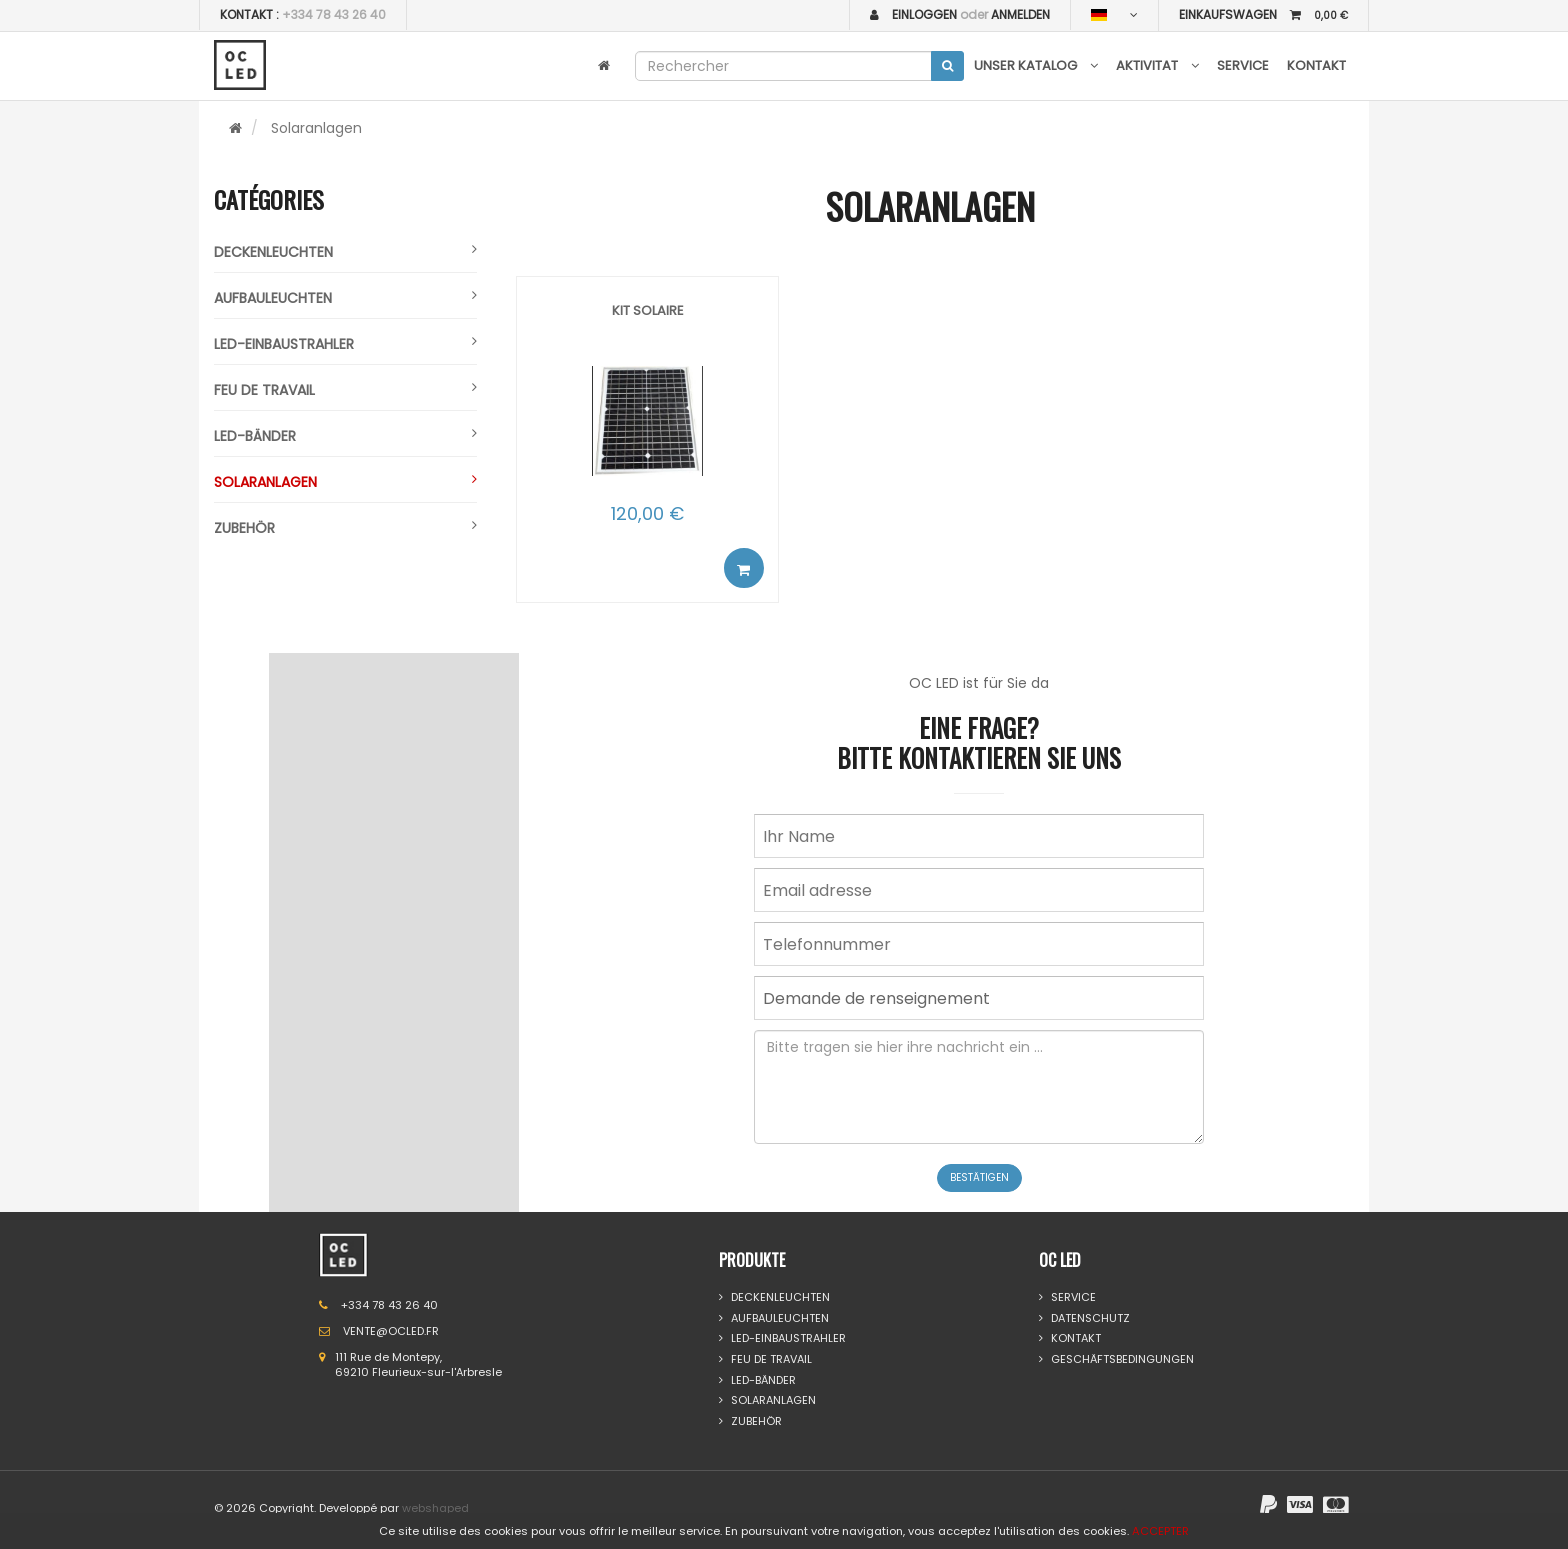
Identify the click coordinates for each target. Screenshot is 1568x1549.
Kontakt (1316, 65)
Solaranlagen (345, 482)
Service (1243, 65)
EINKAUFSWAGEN (1263, 14)
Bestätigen (979, 1177)
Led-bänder (345, 436)
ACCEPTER (1160, 1531)
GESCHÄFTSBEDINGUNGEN (1116, 1359)
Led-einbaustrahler (345, 344)
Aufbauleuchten (345, 298)
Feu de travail (345, 390)
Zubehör (345, 528)
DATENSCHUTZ (1084, 1318)
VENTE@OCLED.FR (391, 1331)
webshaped (435, 1508)
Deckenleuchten (345, 252)
